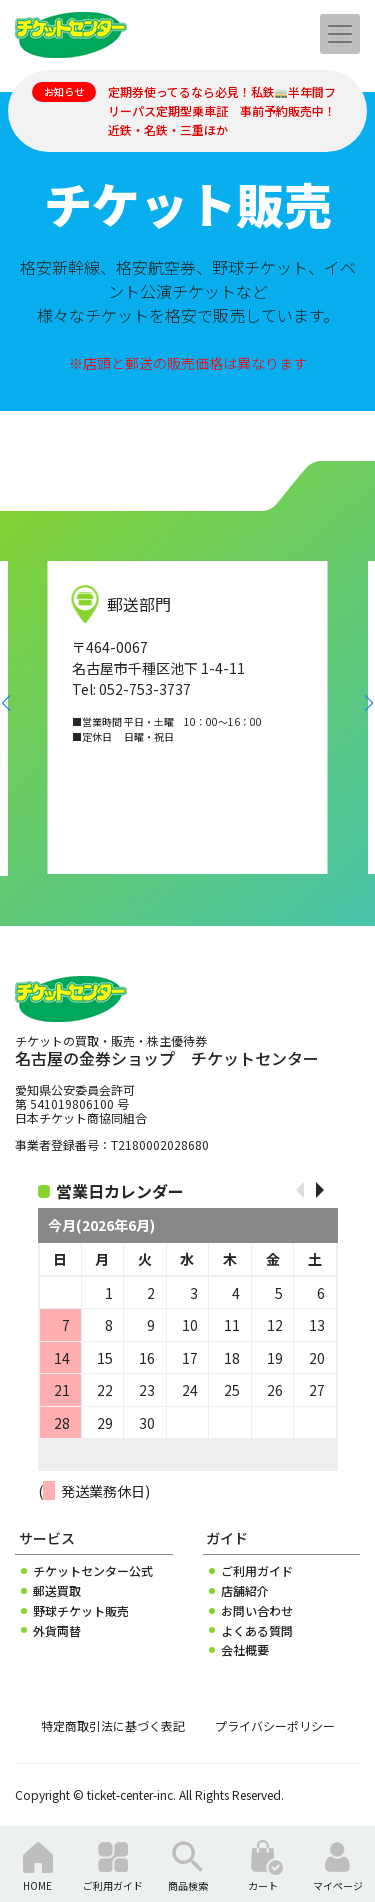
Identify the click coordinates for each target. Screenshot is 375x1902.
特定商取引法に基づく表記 (113, 1726)
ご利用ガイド (257, 1571)
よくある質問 (257, 1631)
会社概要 (245, 1650)
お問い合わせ (257, 1611)
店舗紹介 (245, 1591)
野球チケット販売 (81, 1611)
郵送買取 (57, 1591)
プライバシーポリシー (275, 1726)
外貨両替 (57, 1631)
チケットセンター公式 (93, 1571)
